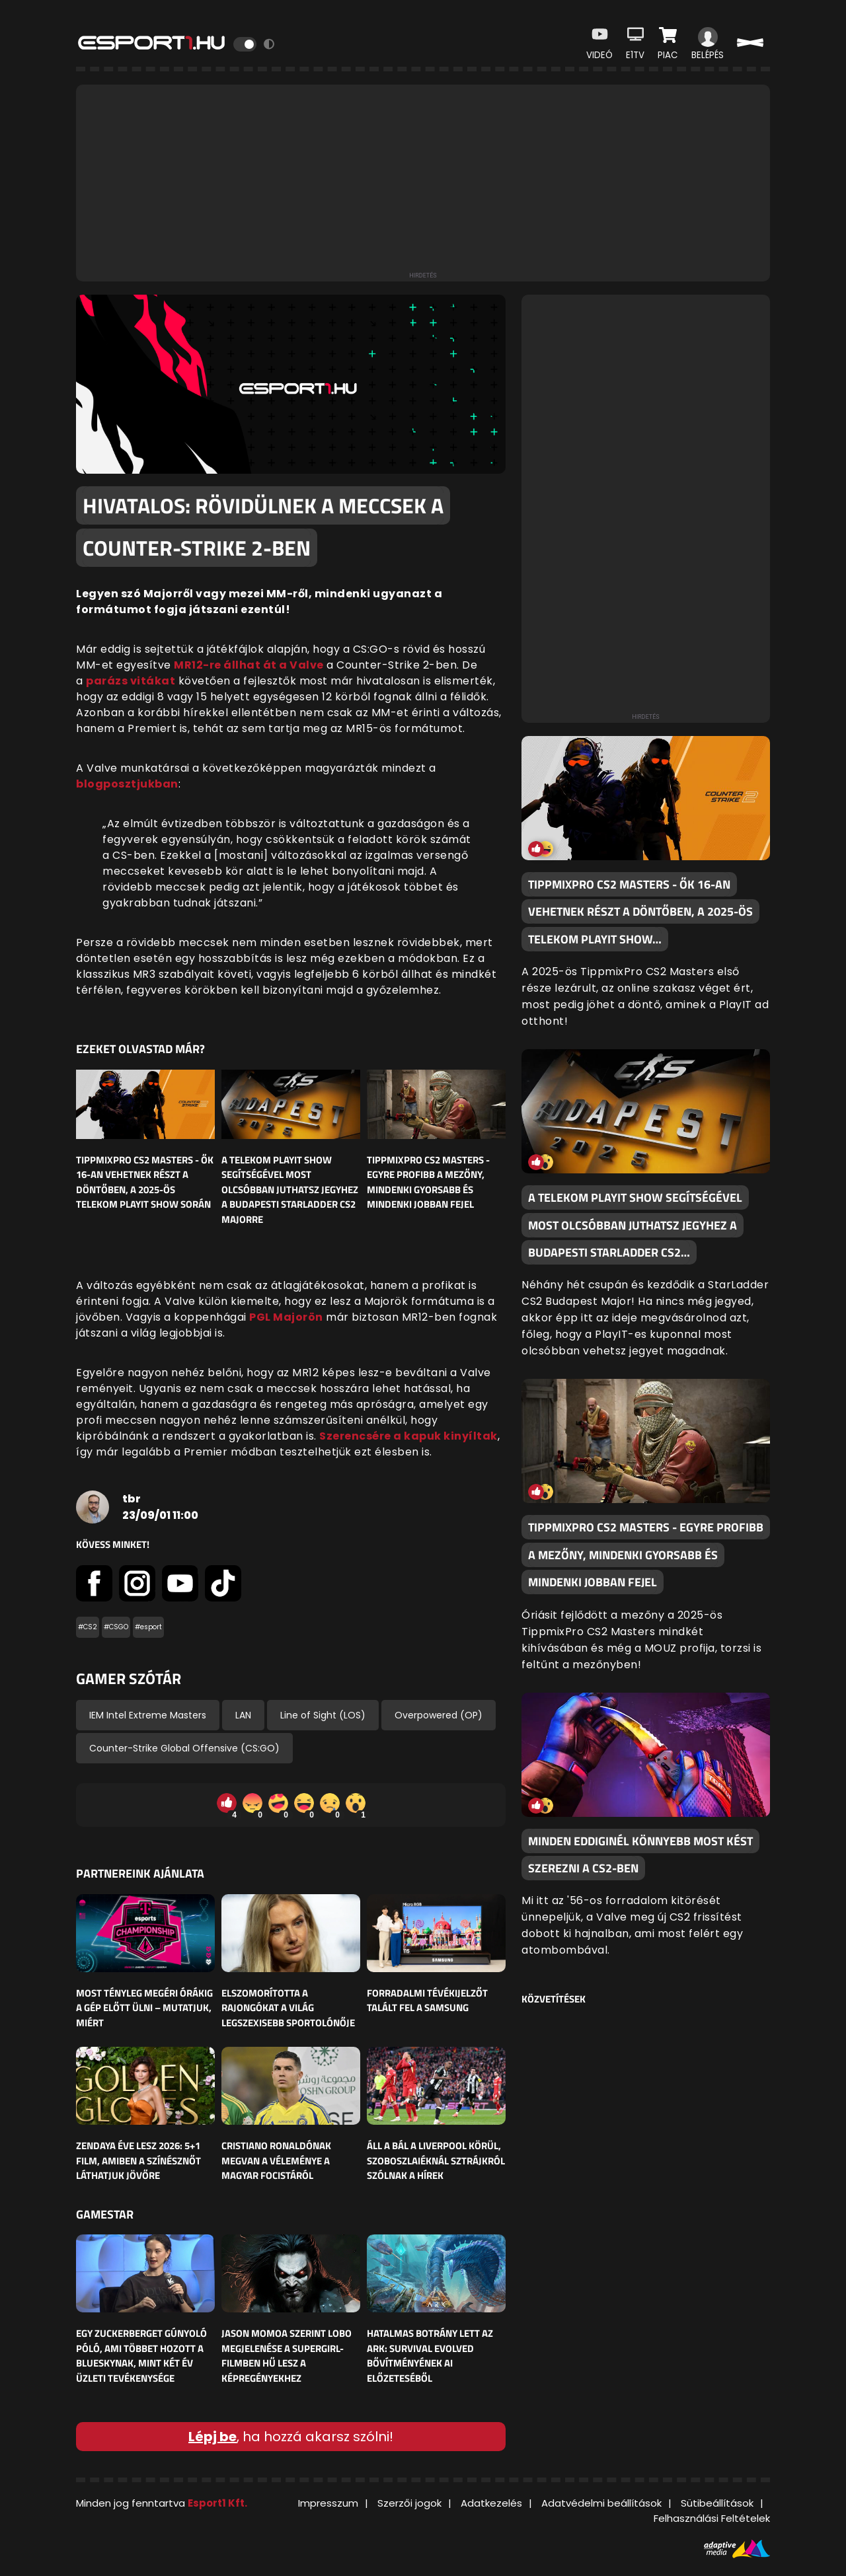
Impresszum (328, 2503)
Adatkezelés (491, 2503)
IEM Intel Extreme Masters (147, 1715)
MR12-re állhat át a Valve (249, 665)
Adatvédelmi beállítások (601, 2503)
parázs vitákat (130, 680)
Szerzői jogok (409, 2503)
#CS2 (87, 1627)
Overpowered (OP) (438, 1715)
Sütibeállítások (717, 2503)
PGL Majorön (286, 1317)
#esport (148, 1627)
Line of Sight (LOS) (322, 1715)
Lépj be (212, 2436)
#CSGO (116, 1627)
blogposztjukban (127, 783)
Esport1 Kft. (217, 2503)
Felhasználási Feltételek (712, 2518)
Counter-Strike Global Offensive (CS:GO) (184, 1748)
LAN (243, 1715)
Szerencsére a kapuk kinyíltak (408, 1436)
